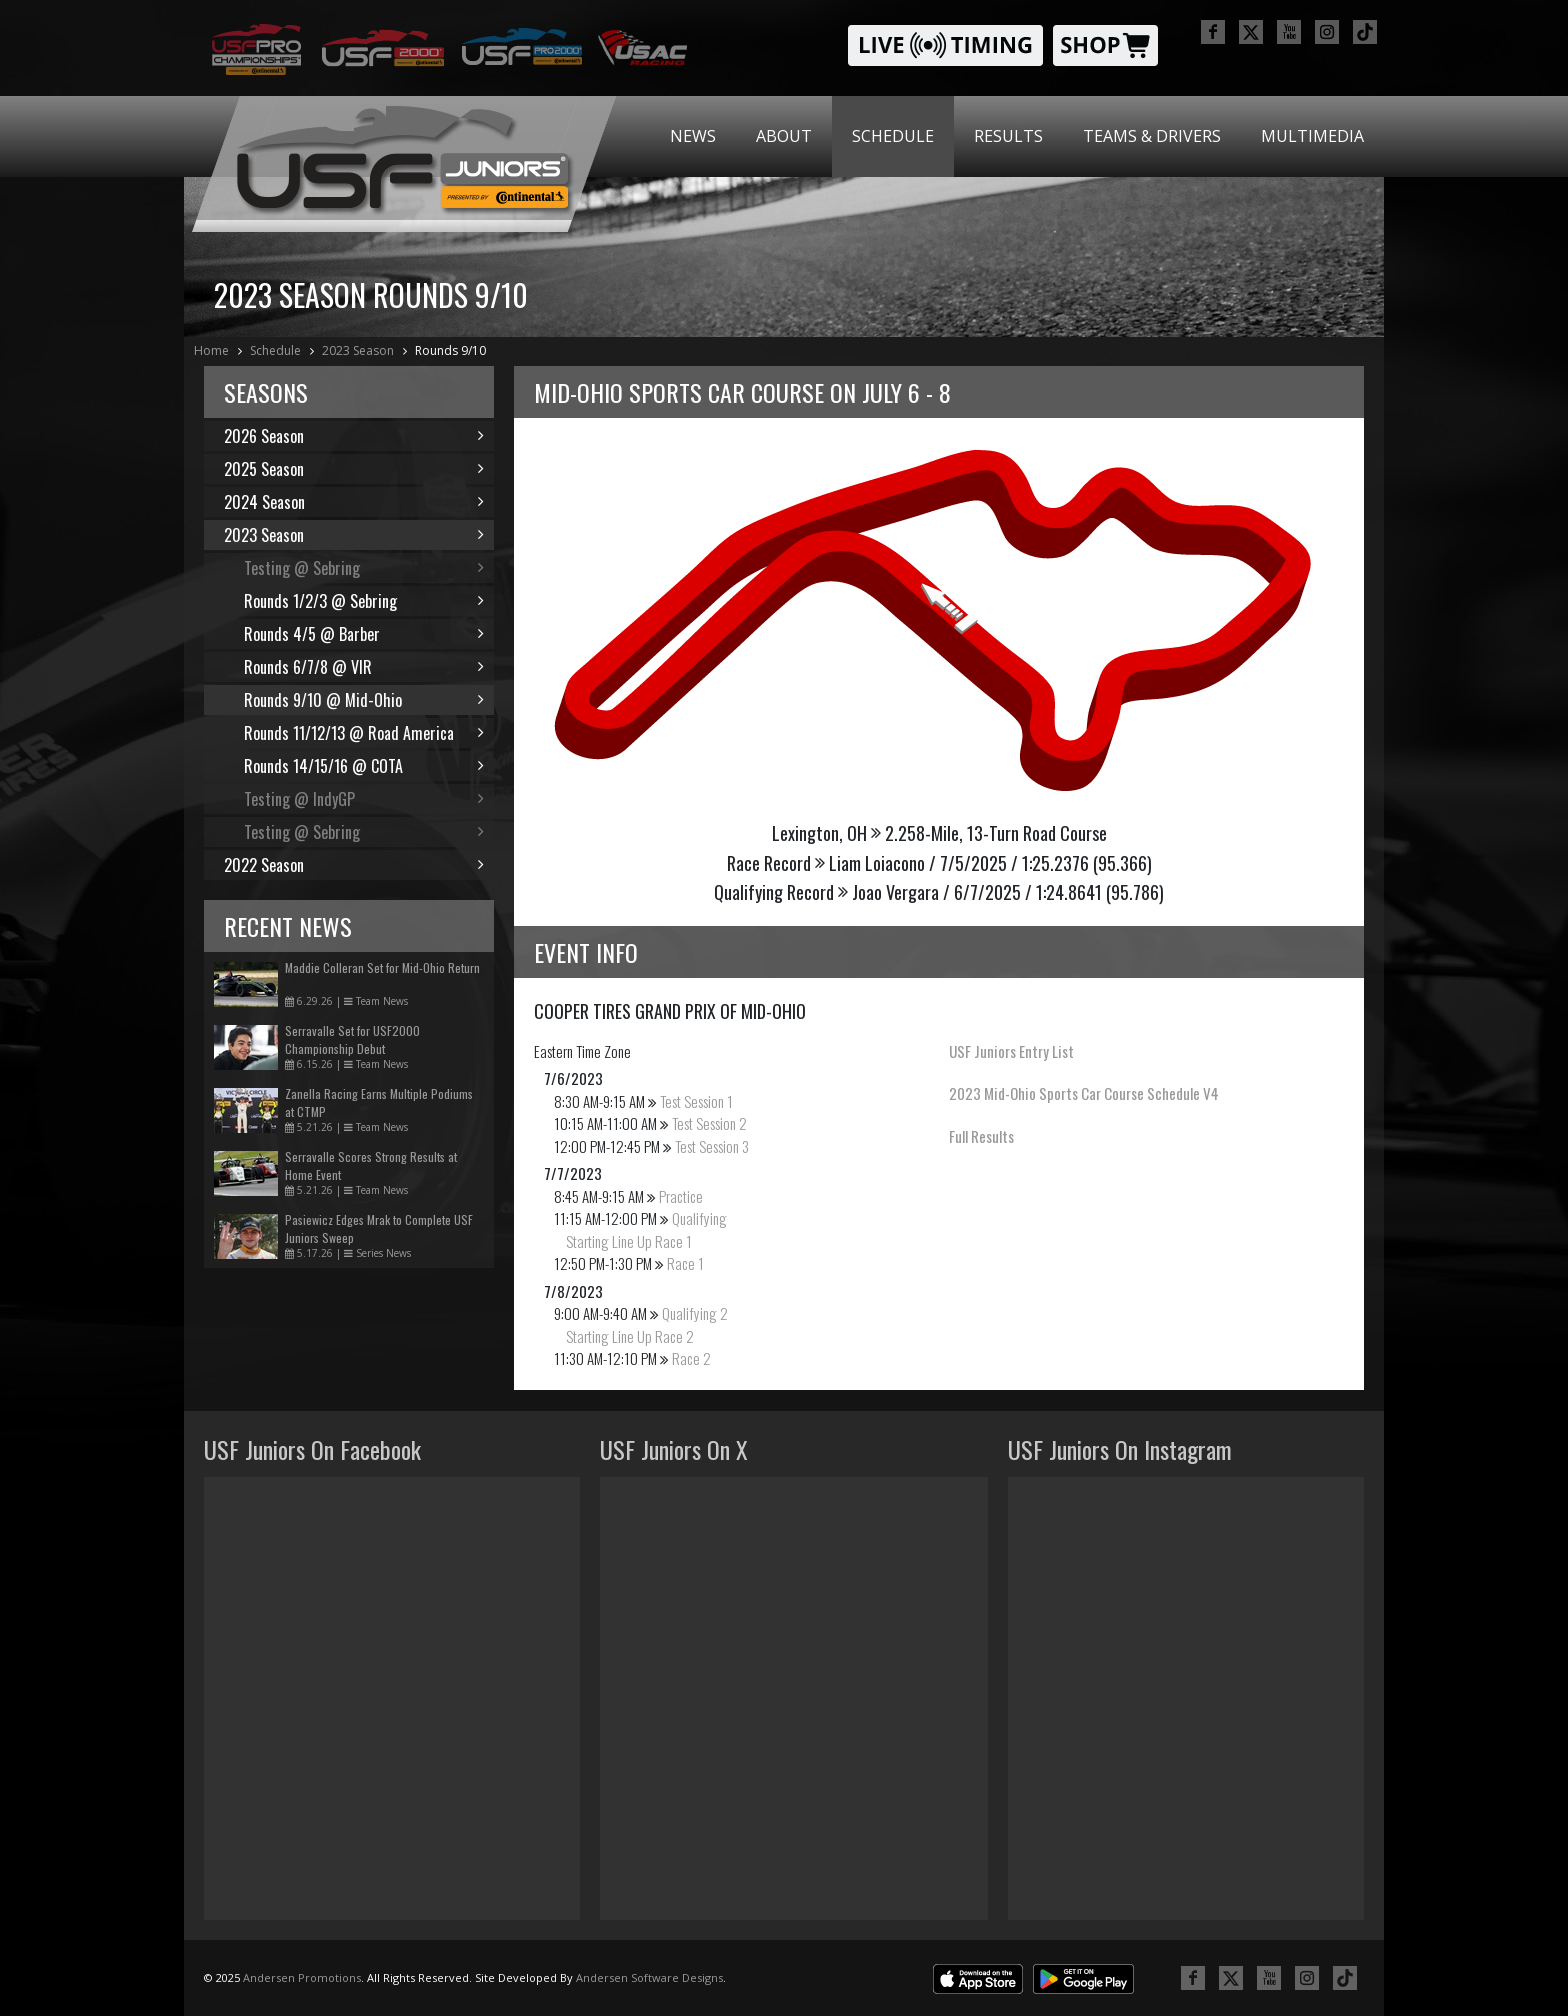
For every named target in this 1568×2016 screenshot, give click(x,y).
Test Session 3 (712, 1146)
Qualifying (699, 1218)
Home (211, 350)
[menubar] (1017, 136)
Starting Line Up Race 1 (629, 1241)
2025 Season (354, 469)
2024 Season (354, 502)
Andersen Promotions (302, 1977)
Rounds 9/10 (450, 350)
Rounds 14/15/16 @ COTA (364, 766)
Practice (681, 1196)
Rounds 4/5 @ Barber (364, 634)
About (784, 136)
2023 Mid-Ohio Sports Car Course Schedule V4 (1084, 1093)
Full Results (981, 1136)
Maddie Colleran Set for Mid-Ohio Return (382, 967)
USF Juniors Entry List (1011, 1051)
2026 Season (354, 436)
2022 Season (354, 865)
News (693, 136)
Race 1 (685, 1263)
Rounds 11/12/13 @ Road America (364, 733)
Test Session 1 (696, 1101)
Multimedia (1312, 136)
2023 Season (358, 350)
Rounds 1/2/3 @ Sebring (364, 601)
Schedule (893, 136)
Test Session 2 (709, 1123)
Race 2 (691, 1358)
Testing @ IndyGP (364, 799)
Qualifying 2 (695, 1313)
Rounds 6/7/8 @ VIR (364, 667)
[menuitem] (693, 136)
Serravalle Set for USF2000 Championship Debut (352, 1039)
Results (1008, 136)
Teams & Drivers (1152, 136)
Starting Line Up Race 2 (630, 1336)
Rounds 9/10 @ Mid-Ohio (364, 700)
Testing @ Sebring (364, 568)
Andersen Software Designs (649, 1977)
